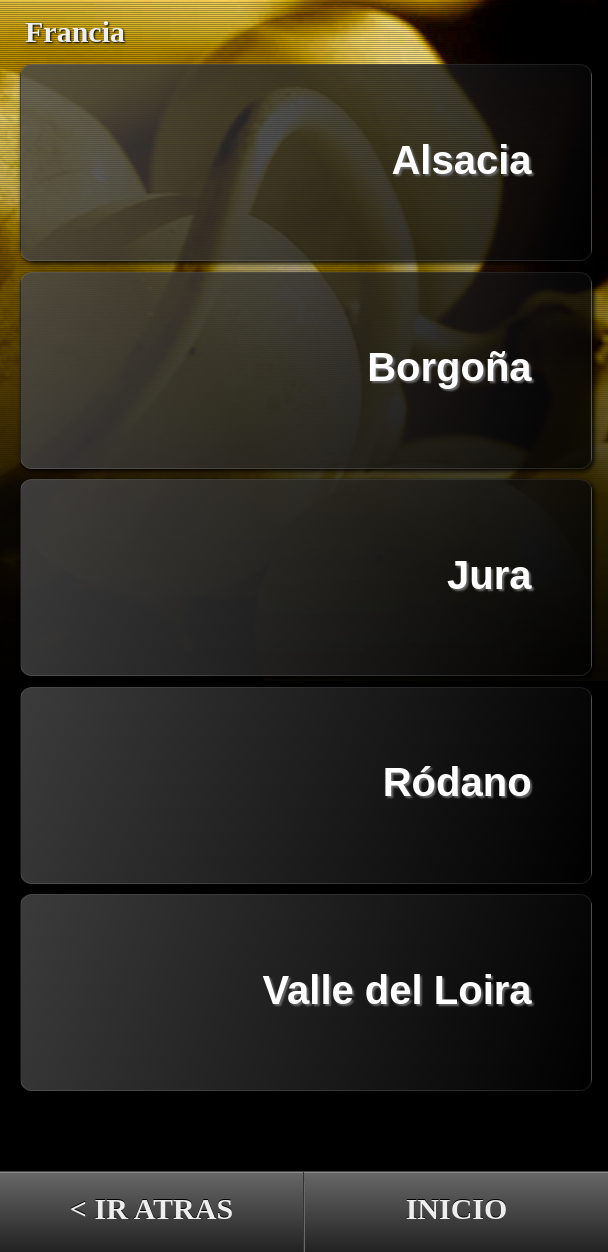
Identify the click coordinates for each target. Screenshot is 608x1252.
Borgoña (449, 367)
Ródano (457, 782)
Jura (489, 575)
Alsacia (461, 160)
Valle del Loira (397, 990)
